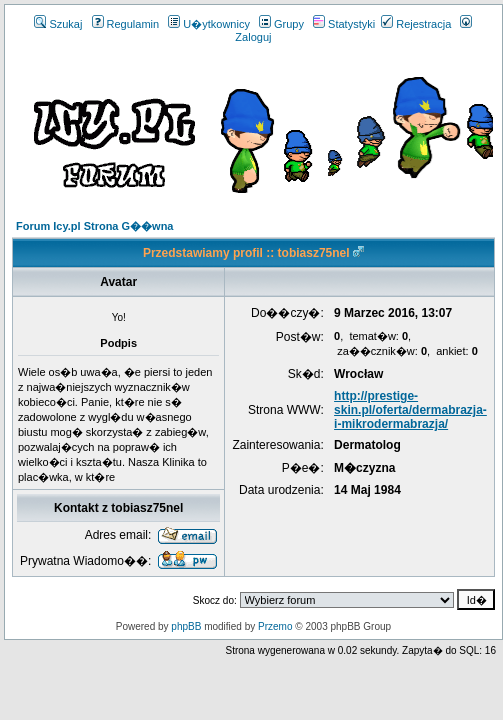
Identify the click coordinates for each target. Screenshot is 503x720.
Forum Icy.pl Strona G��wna (94, 226)
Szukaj (58, 24)
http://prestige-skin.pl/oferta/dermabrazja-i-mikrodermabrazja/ (410, 410)
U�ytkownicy (209, 24)
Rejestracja (416, 24)
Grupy (281, 24)
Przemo (275, 626)
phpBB (186, 626)
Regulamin (126, 24)
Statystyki (344, 24)
